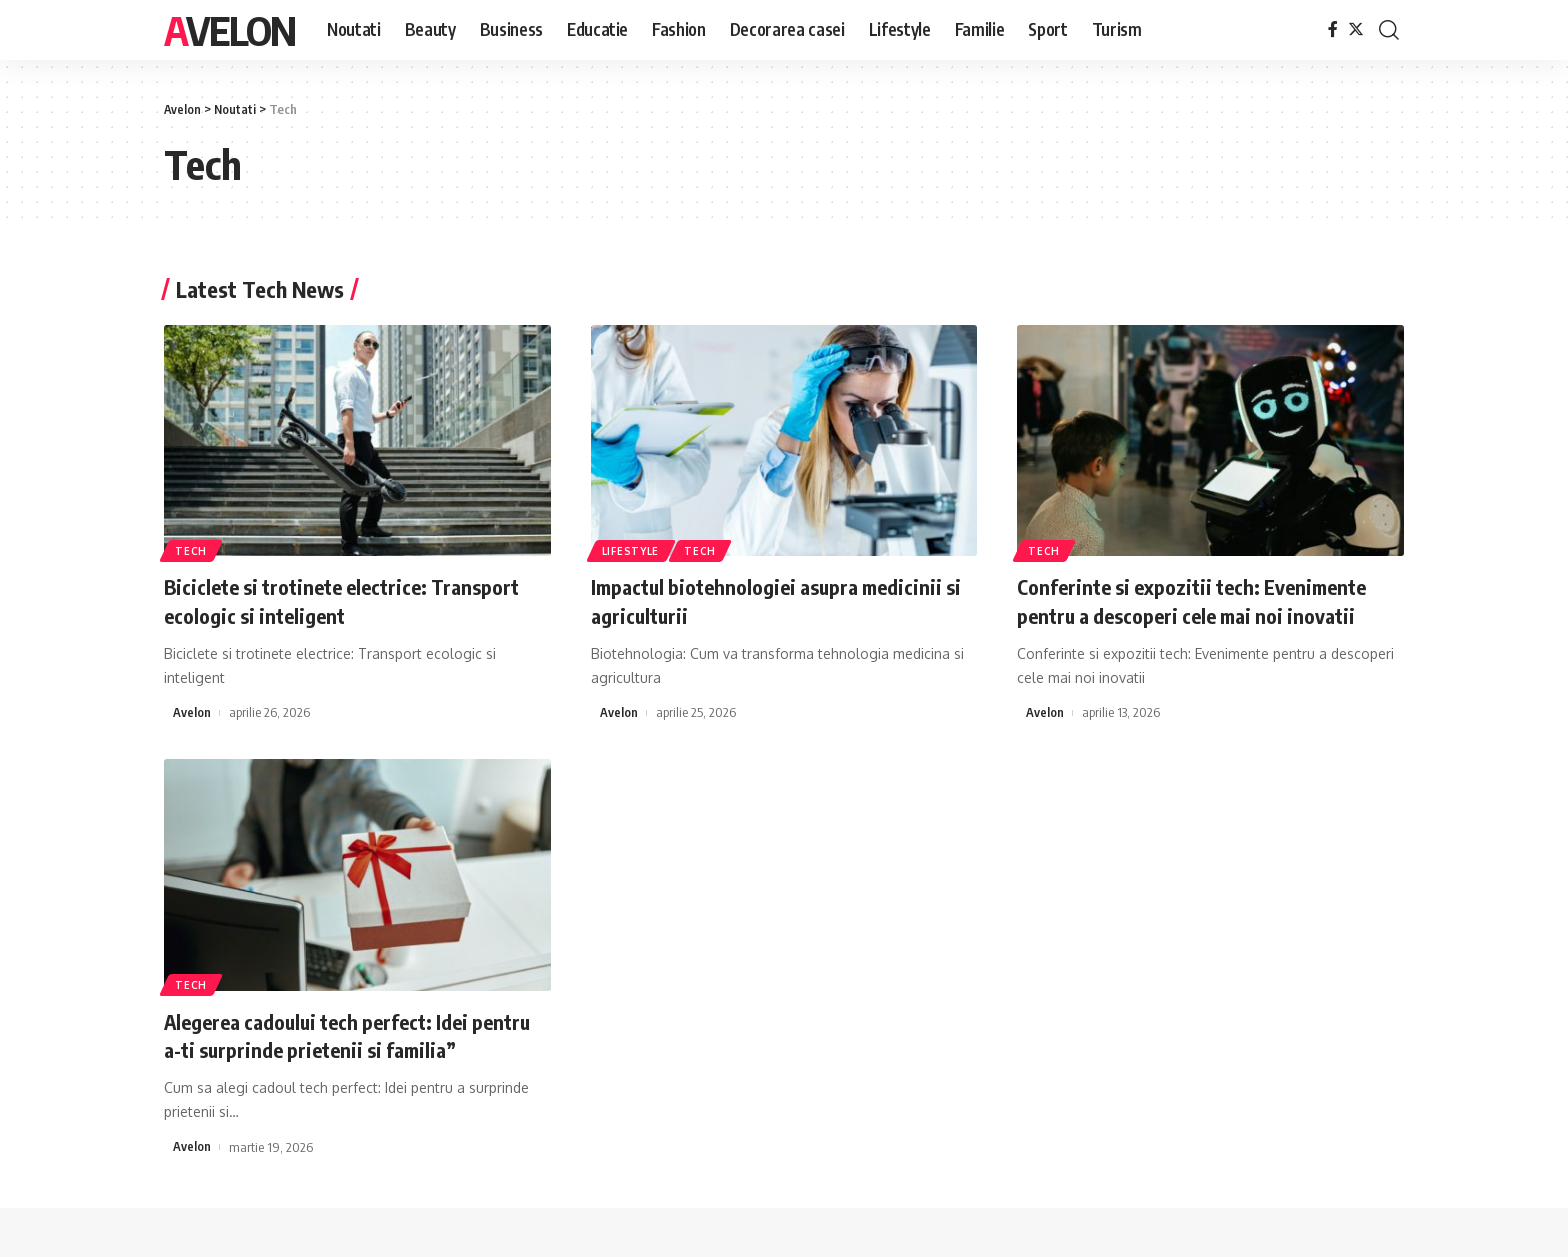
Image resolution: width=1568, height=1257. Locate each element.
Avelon (229, 30)
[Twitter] (1356, 29)
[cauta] (1389, 30)
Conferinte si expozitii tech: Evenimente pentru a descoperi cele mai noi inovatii (1205, 600)
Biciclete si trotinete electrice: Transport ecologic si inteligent (356, 600)
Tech (192, 550)
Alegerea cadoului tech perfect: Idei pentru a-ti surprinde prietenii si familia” (355, 1034)
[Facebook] (1333, 29)
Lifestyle (631, 550)
